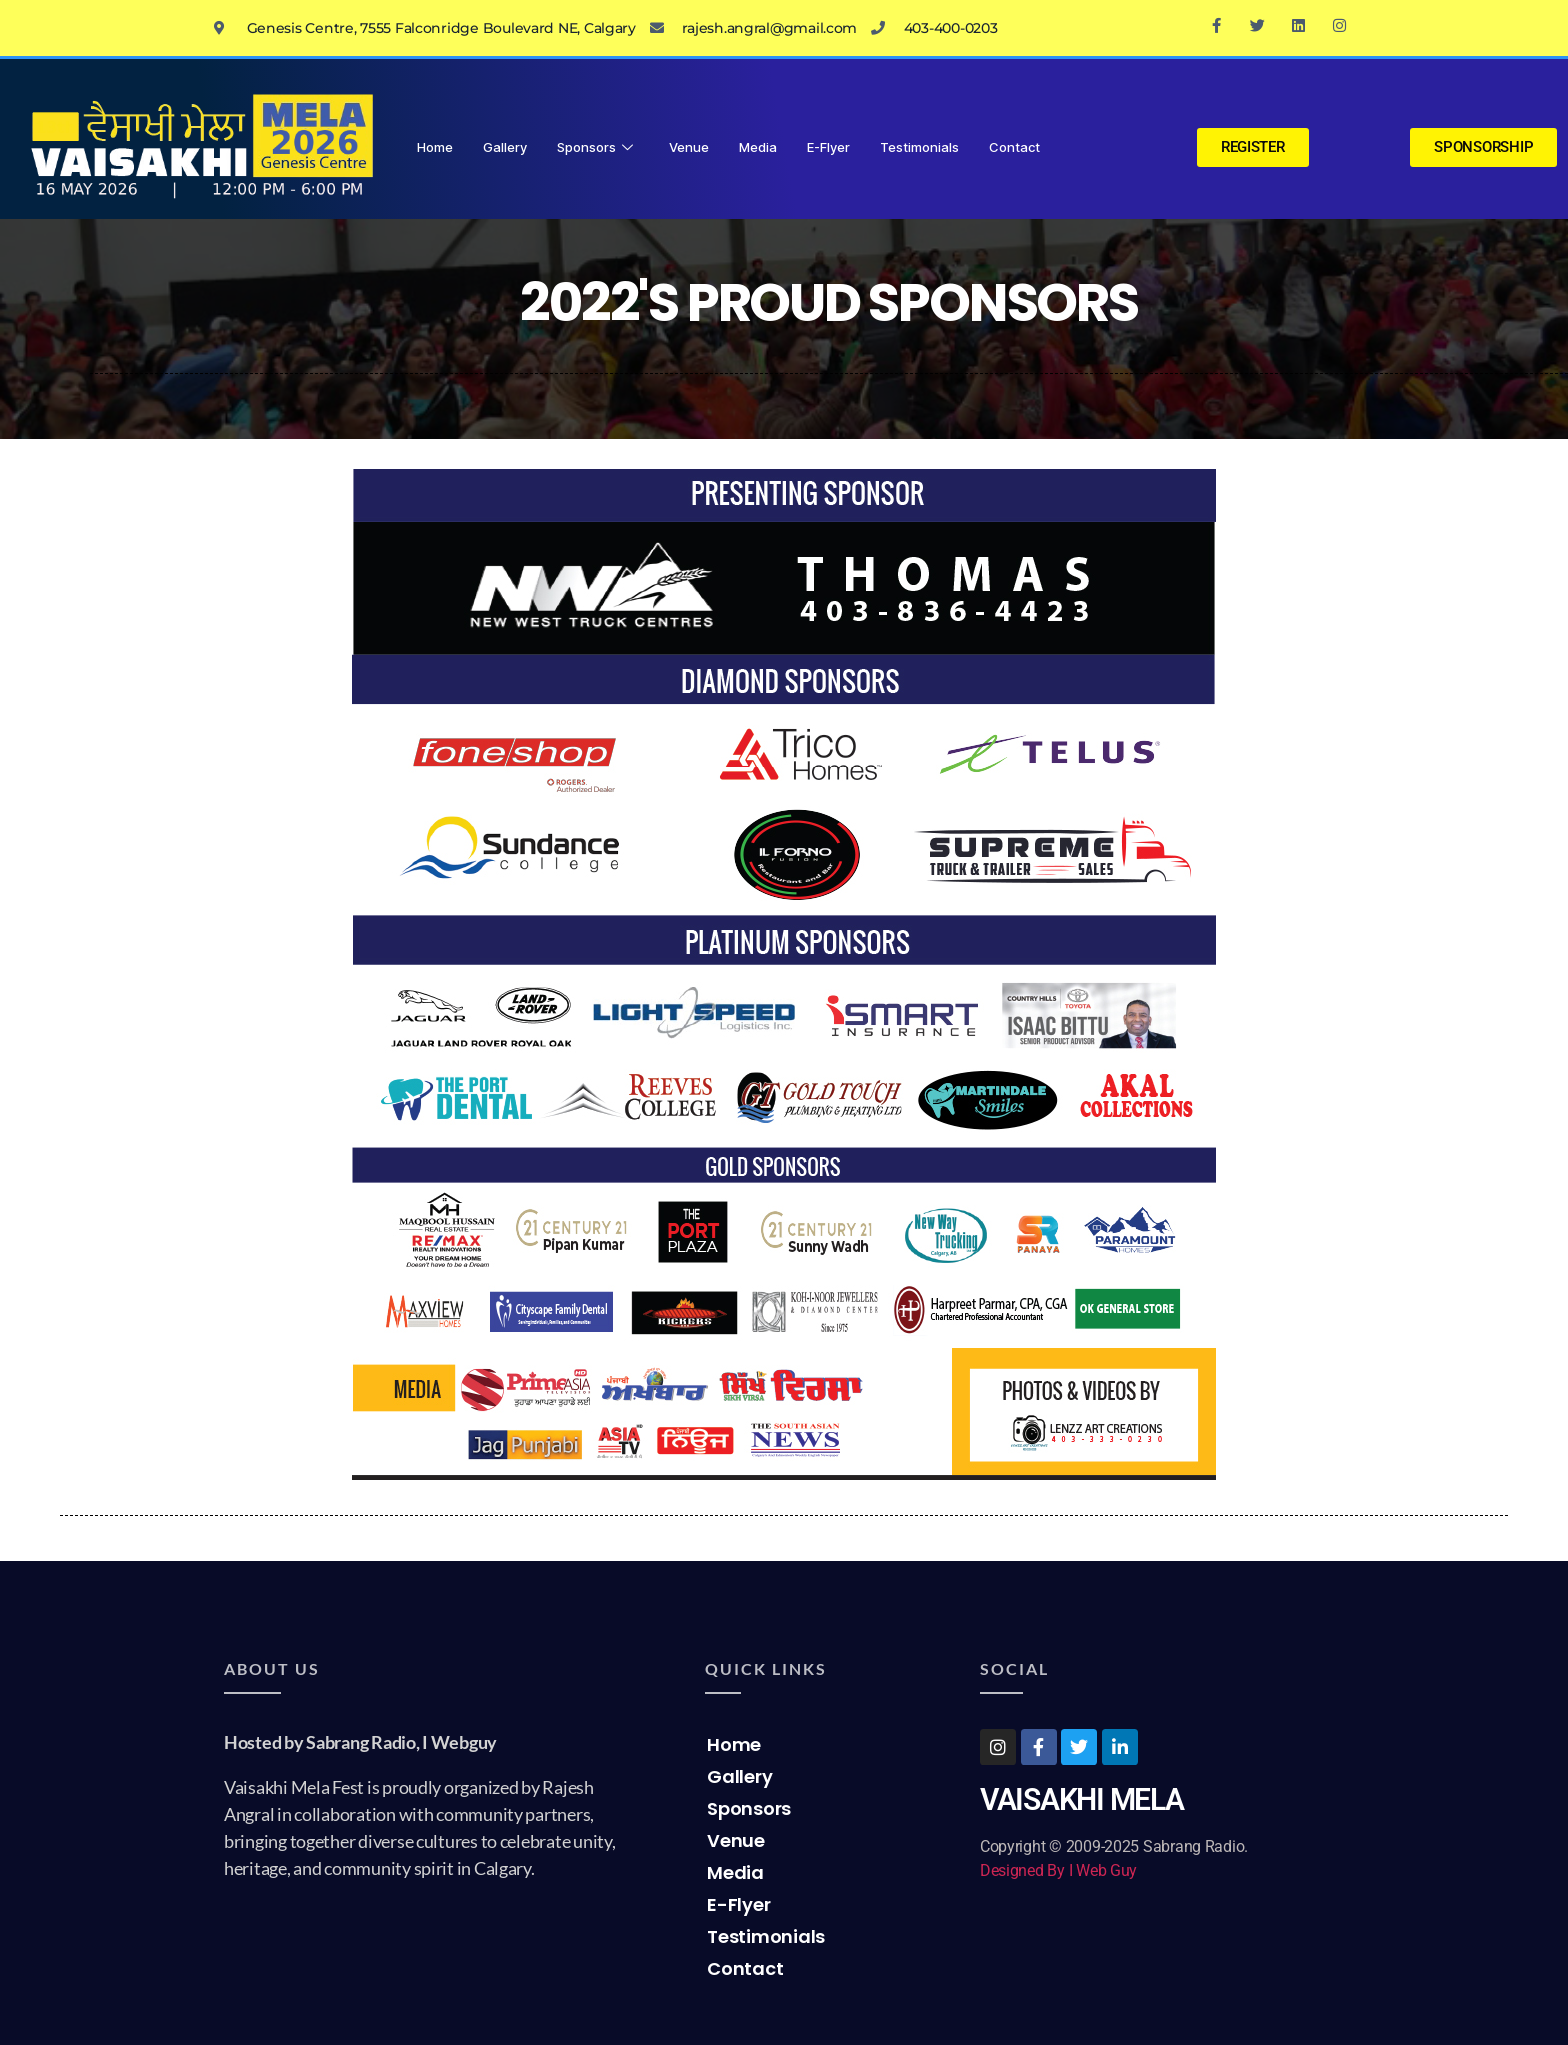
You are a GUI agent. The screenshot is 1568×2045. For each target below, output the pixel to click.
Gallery (505, 147)
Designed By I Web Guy (1058, 1870)
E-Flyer (828, 147)
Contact (1014, 147)
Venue (689, 147)
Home (435, 147)
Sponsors (595, 147)
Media (758, 147)
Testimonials (919, 147)
